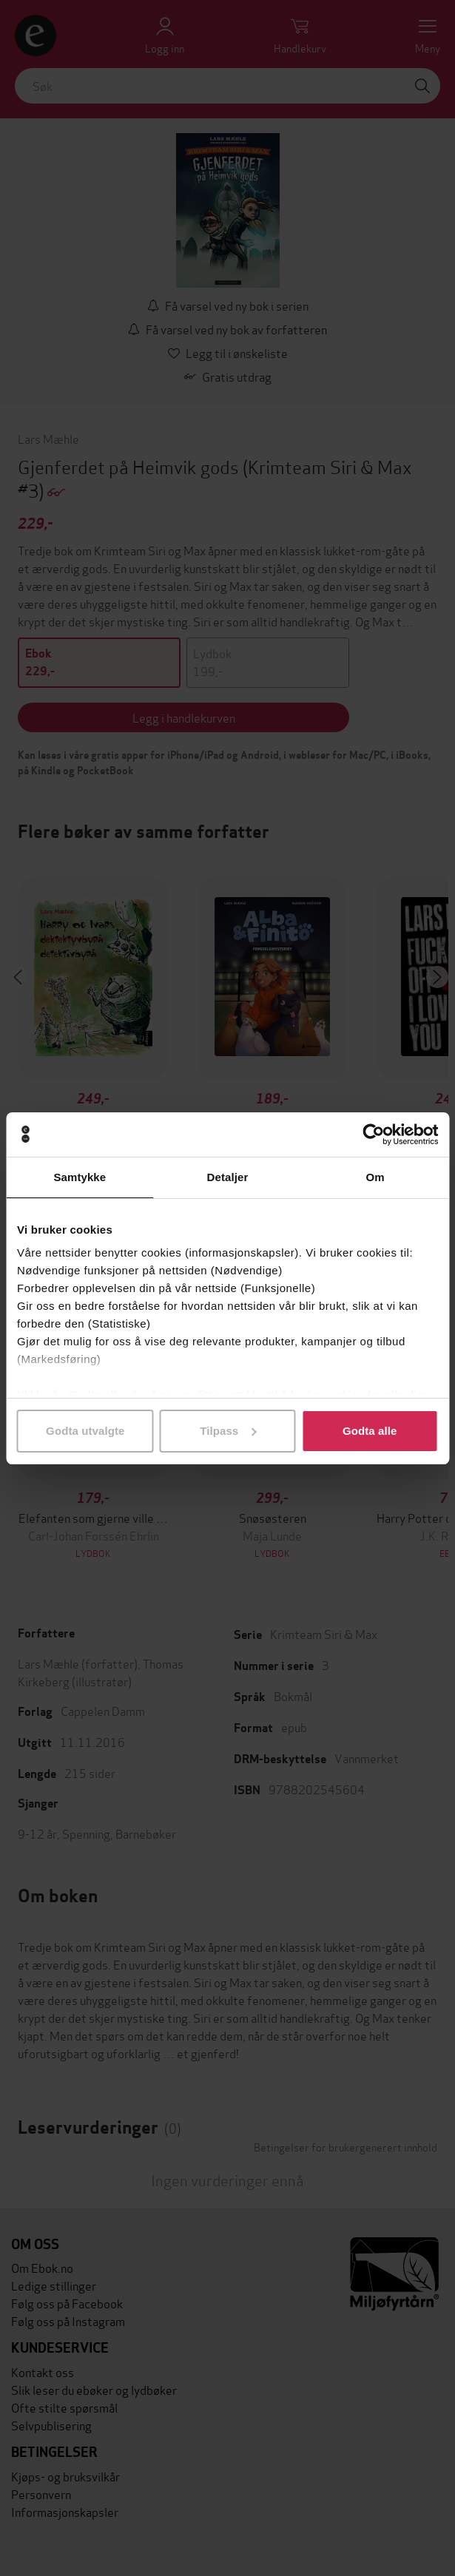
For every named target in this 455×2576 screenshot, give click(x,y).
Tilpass (228, 1430)
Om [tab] (375, 1177)
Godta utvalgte (85, 1430)
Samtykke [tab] (79, 1177)
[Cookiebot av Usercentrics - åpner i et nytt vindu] (373, 1134)
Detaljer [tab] (228, 1177)
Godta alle (370, 1430)
